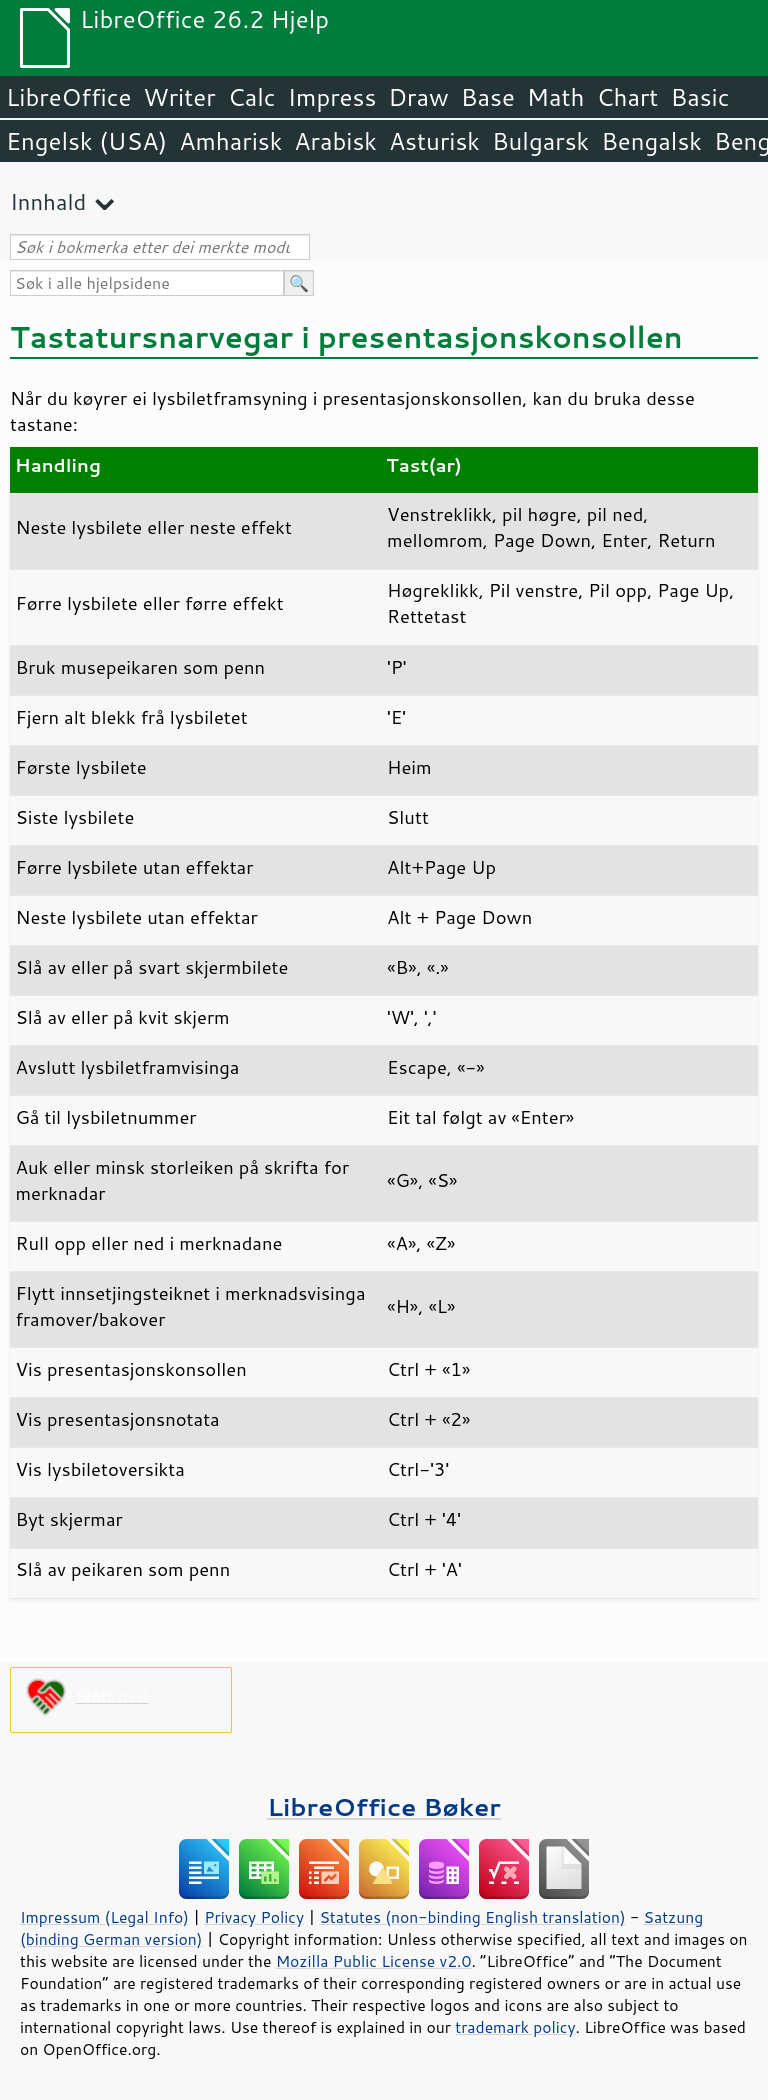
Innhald (48, 201)
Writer (179, 97)
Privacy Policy (254, 1917)
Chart (627, 97)
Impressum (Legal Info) (104, 1917)
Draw (418, 97)
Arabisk (335, 141)
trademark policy (515, 2027)
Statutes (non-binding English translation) (472, 1917)
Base (488, 97)
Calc (252, 97)
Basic (699, 97)
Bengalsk (651, 141)
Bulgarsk (540, 141)
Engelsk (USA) (86, 141)
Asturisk (434, 141)
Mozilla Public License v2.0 (374, 1961)
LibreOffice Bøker (384, 1806)
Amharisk (230, 141)
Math (556, 97)
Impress (332, 97)
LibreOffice (68, 97)
